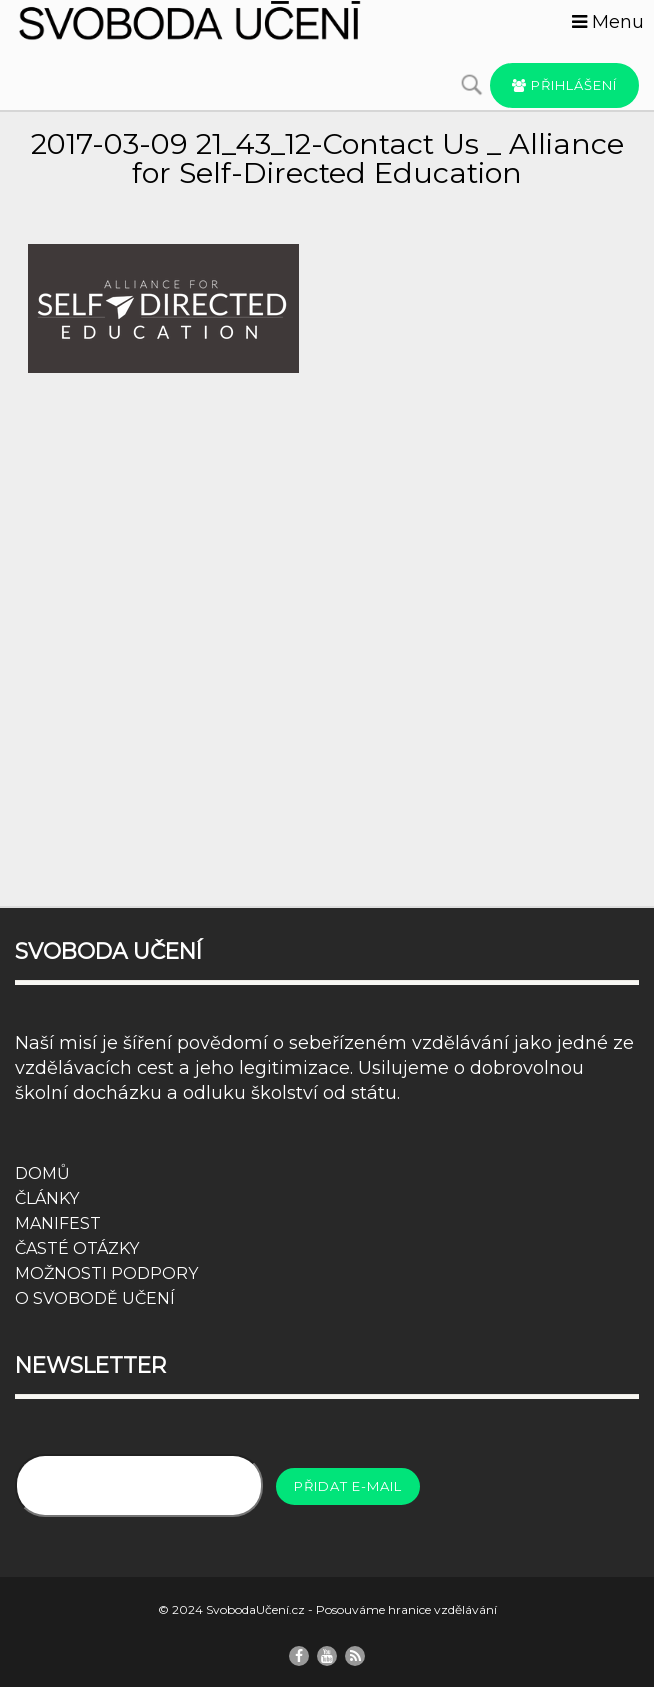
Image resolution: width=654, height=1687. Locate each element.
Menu (608, 22)
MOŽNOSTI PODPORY (106, 1273)
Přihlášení (564, 85)
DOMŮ (42, 1173)
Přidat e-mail (348, 1486)
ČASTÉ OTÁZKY (77, 1248)
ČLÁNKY (47, 1198)
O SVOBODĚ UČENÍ (95, 1298)
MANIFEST (58, 1223)
